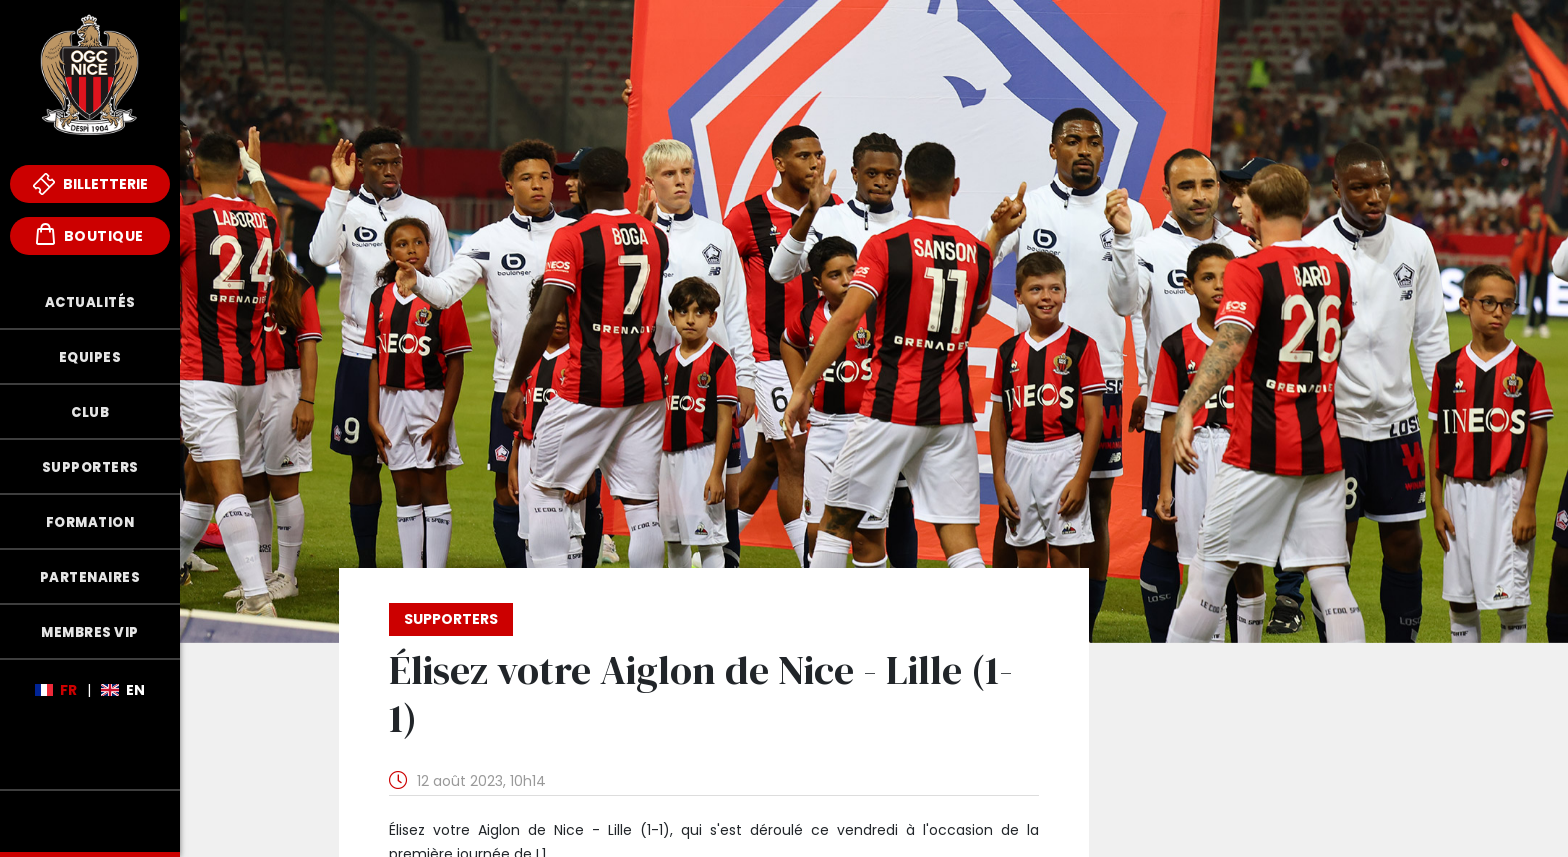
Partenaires (90, 577)
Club (90, 412)
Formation (90, 522)
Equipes (90, 357)
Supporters (90, 467)
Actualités (90, 302)
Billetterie (90, 184)
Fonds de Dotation (90, 821)
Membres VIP (90, 632)
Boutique (90, 234)
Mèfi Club (90, 759)
